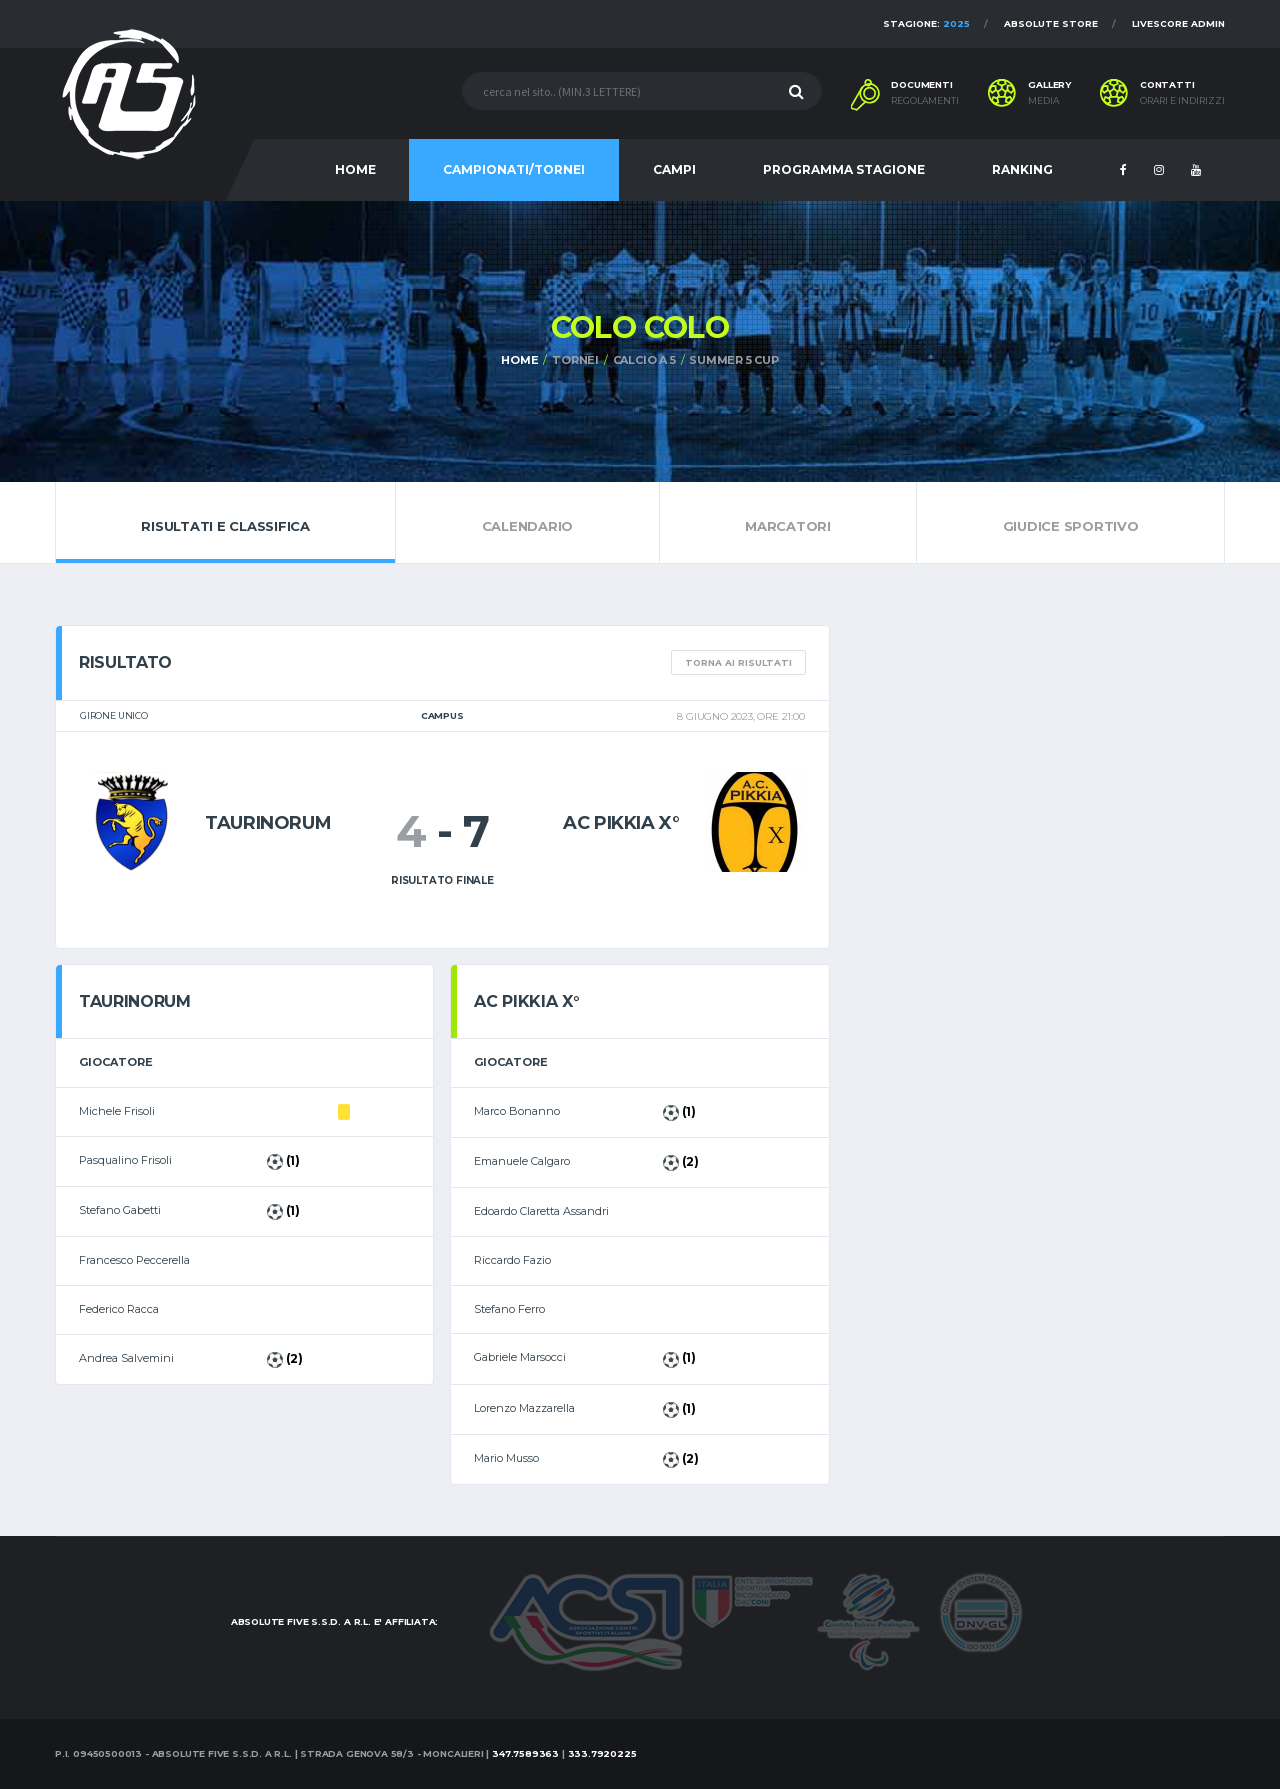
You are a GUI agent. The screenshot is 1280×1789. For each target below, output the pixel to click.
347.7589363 (525, 1753)
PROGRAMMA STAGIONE (844, 169)
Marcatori (788, 522)
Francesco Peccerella (134, 1260)
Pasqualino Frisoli (125, 1160)
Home (519, 360)
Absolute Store (1051, 23)
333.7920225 (602, 1753)
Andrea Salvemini (126, 1358)
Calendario (527, 522)
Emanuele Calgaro (522, 1161)
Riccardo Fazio (512, 1260)
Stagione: (926, 23)
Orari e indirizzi (1182, 101)
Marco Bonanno (517, 1111)
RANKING (1022, 169)
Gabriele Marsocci (520, 1357)
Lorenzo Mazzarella (524, 1408)
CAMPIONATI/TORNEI (514, 169)
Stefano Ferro (509, 1309)
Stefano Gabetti (120, 1210)
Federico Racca (119, 1309)
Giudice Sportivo (1070, 522)
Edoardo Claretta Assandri (541, 1211)
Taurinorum (268, 823)
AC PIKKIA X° (621, 823)
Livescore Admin (1178, 23)
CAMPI (674, 169)
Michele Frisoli (117, 1111)
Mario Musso (506, 1458)
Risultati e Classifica (225, 522)
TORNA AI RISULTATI (738, 662)
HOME (355, 169)
